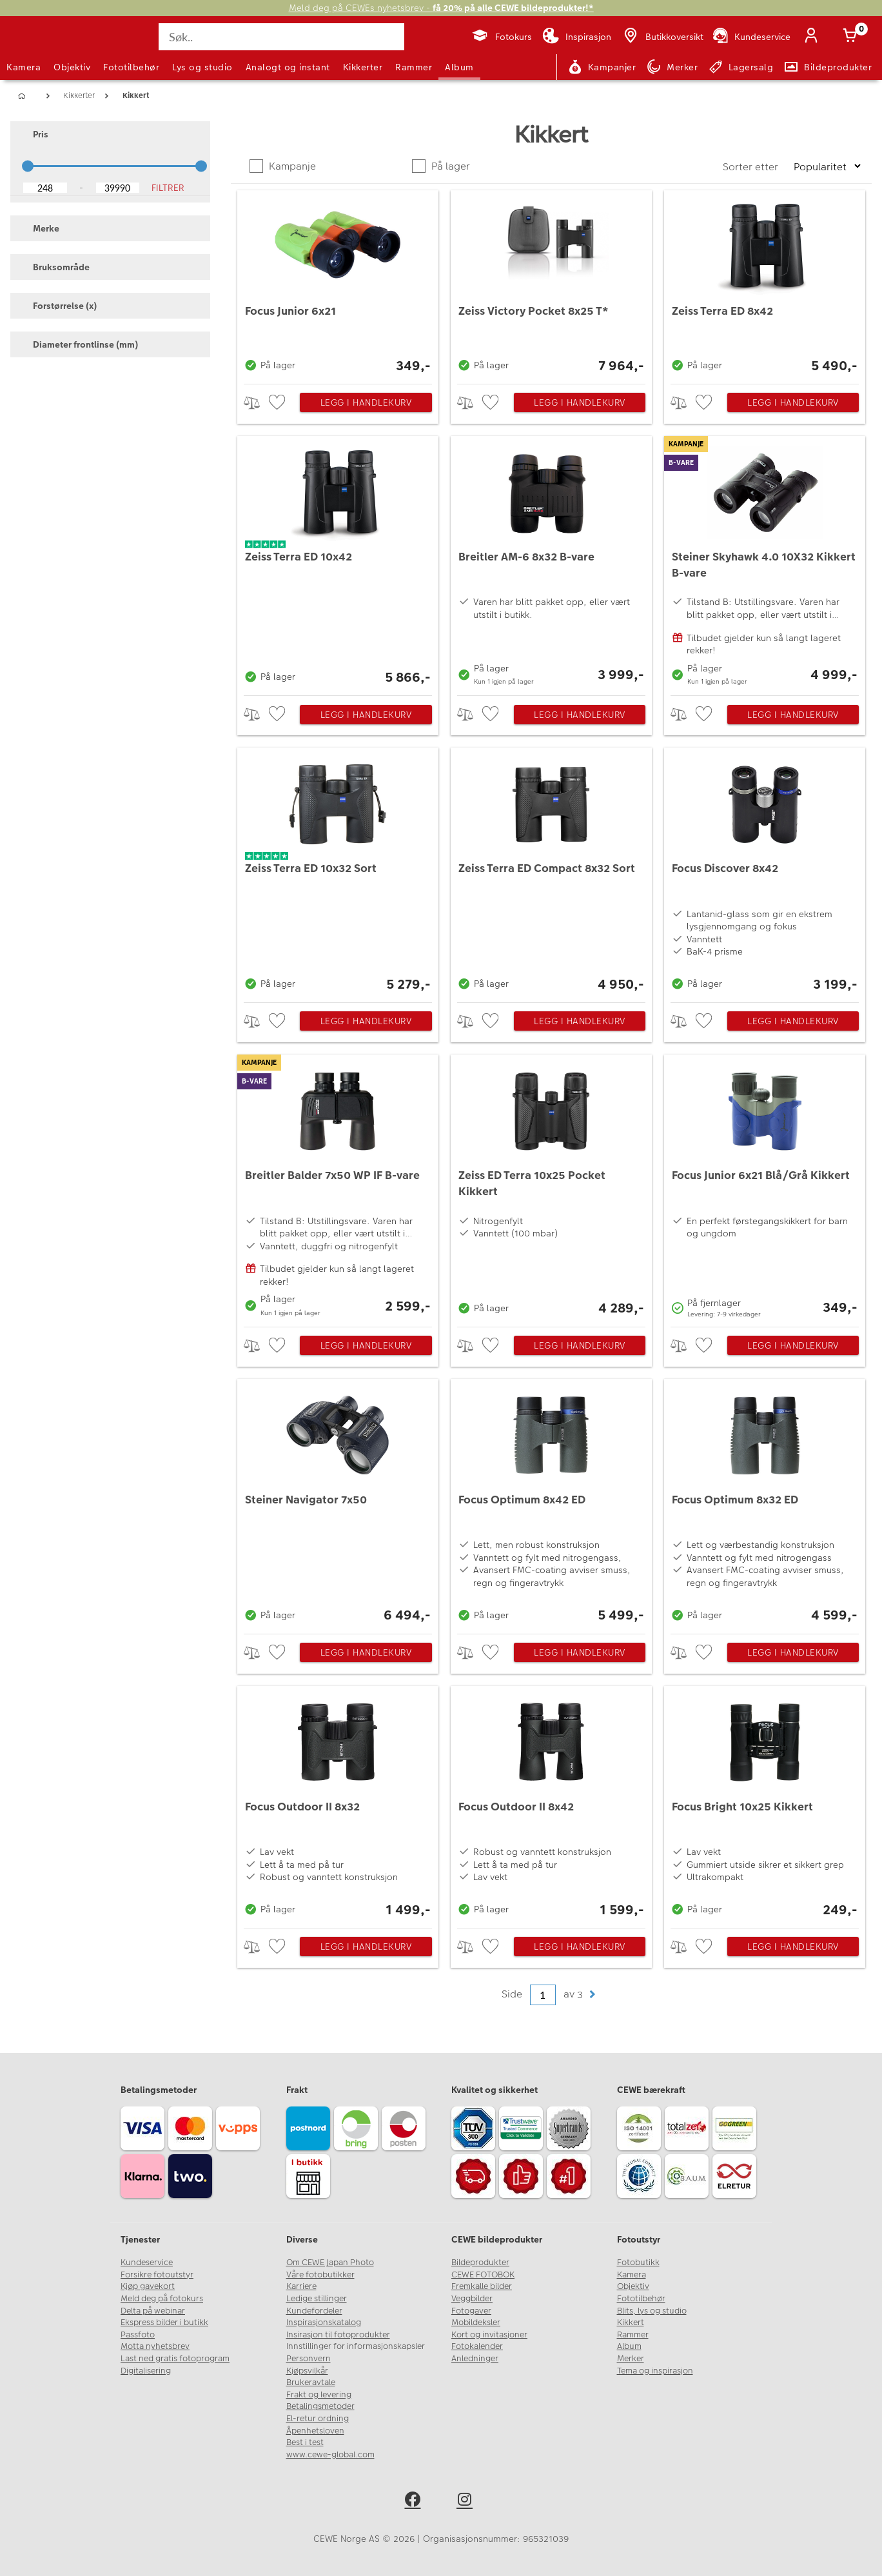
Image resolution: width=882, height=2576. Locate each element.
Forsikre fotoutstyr (157, 2275)
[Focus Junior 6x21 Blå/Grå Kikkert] (764, 1187)
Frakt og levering (318, 2395)
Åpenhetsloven (315, 2431)
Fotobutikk (638, 2262)
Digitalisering (146, 2371)
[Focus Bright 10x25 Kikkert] (764, 1803)
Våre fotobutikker (320, 2275)
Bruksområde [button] (55, 267)
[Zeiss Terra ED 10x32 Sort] (337, 872)
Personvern (308, 2358)
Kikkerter (363, 67)
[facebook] (415, 2502)
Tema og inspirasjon (655, 2371)
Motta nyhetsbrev (155, 2346)
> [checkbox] (256, 403)
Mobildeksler (475, 2322)
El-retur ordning (317, 2418)
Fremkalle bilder (481, 2286)
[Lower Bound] (45, 188)
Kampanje (291, 166)
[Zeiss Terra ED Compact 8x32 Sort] (551, 872)
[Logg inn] (814, 37)
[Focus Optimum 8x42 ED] (551, 1503)
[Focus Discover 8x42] (764, 872)
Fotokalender (477, 2346)
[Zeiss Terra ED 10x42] (337, 562)
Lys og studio (202, 67)
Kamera (23, 67)
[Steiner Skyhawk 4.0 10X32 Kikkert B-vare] (764, 562)
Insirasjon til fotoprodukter (338, 2335)
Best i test (305, 2442)
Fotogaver (471, 2311)
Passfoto (138, 2335)
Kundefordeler (314, 2311)
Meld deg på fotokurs (162, 2298)
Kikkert (630, 2322)
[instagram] (467, 2502)
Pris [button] (34, 134)
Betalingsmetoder (320, 2406)
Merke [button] (40, 228)
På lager (449, 166)
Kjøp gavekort (148, 2286)
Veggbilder (472, 2298)
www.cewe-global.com (330, 2455)
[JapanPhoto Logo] (41, 47)
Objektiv (72, 67)
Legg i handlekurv (366, 402)
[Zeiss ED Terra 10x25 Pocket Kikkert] (551, 1187)
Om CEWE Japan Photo (330, 2262)
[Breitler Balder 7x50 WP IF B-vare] (337, 1187)
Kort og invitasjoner (489, 2335)
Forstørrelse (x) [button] (59, 305)
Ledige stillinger (316, 2298)
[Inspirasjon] (577, 37)
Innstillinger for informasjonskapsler (355, 2346)
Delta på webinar (153, 2311)
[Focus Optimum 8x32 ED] (764, 1503)
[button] (592, 1995)
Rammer (413, 67)
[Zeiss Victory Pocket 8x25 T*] (551, 283)
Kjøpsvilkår (307, 2371)
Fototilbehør (131, 67)
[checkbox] (278, 402)
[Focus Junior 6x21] (337, 283)
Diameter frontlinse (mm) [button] (79, 344)
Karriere (301, 2286)
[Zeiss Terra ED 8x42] (764, 283)
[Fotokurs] (501, 37)
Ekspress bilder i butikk (164, 2322)
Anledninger (474, 2358)
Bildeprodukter (480, 2262)
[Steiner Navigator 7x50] (337, 1503)
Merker (630, 2358)
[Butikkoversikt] (662, 37)
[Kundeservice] (751, 37)
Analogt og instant (288, 67)
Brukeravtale (310, 2382)
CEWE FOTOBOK (482, 2275)
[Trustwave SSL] (523, 2130)
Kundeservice (147, 2262)
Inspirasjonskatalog (323, 2322)
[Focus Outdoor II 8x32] (337, 1803)
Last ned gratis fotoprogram (175, 2358)
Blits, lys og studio (652, 2311)
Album (459, 67)
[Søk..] (281, 36)
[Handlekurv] (852, 37)
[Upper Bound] (118, 188)
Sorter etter (752, 166)
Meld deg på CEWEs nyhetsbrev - (441, 8)
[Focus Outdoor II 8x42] (551, 1803)
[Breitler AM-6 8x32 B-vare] (551, 562)
